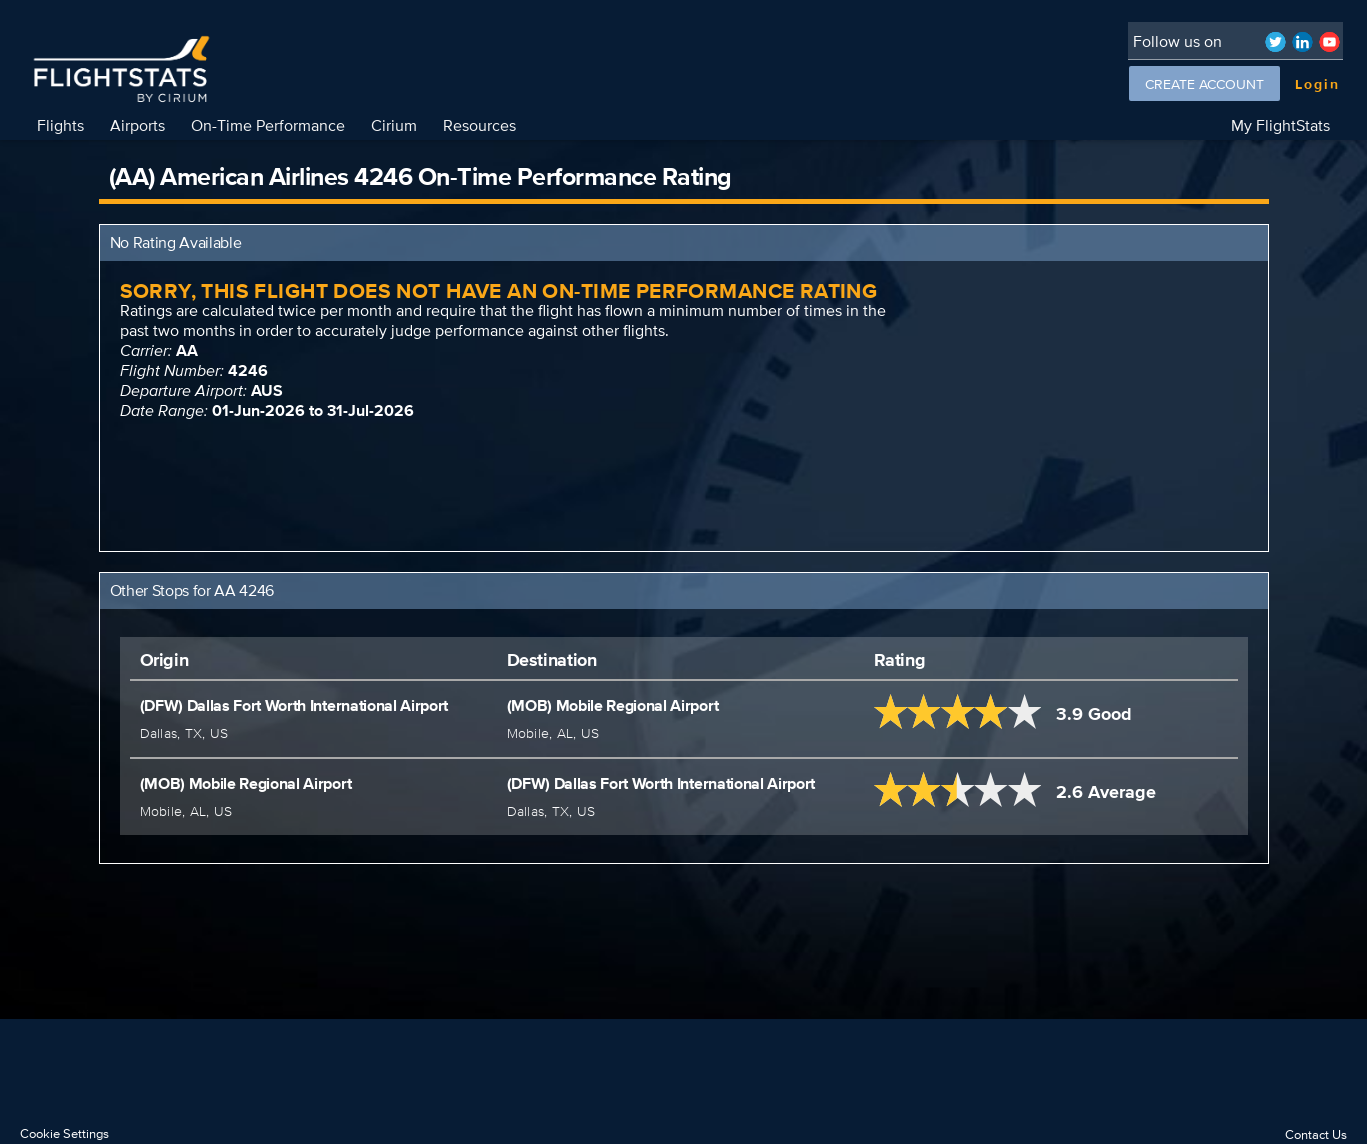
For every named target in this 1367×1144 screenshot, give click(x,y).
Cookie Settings (64, 1133)
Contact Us (1316, 1134)
